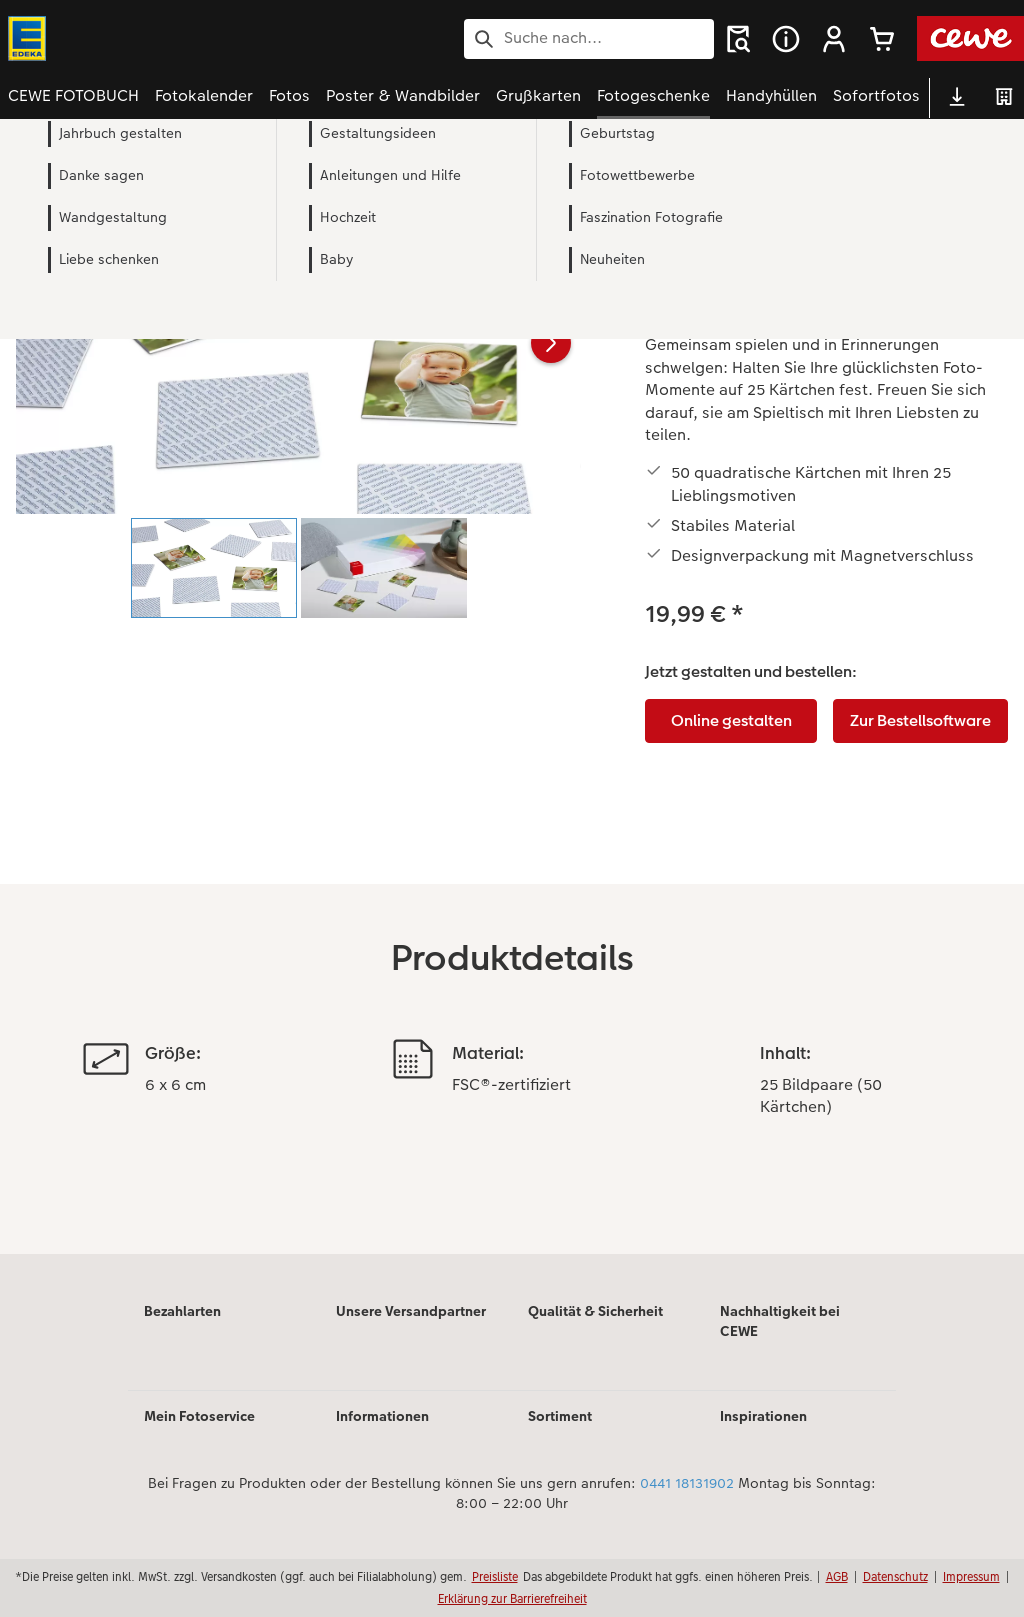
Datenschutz (895, 1576)
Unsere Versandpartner (411, 1311)
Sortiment (560, 1416)
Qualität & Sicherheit (595, 1311)
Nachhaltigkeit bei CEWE (780, 1321)
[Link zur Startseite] (204, 38)
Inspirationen (763, 1416)
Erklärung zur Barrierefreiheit (512, 1598)
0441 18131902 (687, 1483)
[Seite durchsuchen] (589, 38)
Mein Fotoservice (199, 1416)
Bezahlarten (182, 1311)
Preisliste (495, 1576)
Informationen (382, 1416)
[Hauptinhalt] (512, 714)
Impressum (971, 1576)
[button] (834, 39)
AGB (837, 1576)
